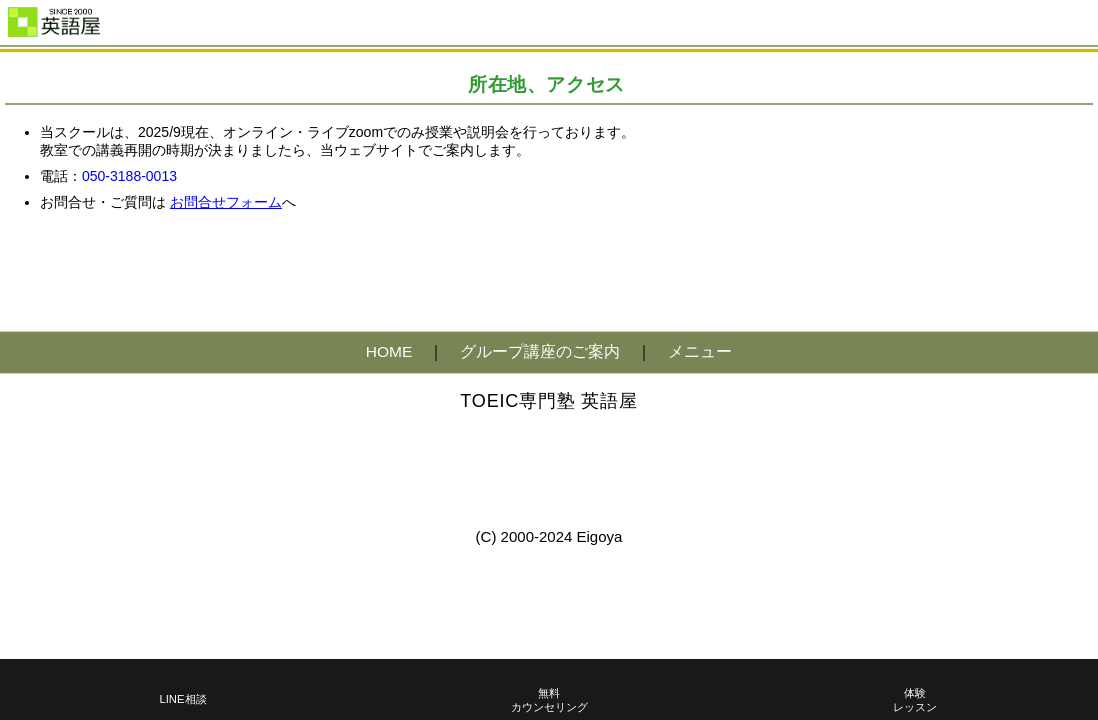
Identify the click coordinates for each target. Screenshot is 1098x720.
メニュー (700, 351)
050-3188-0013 (129, 176)
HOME (389, 351)
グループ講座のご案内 (540, 351)
